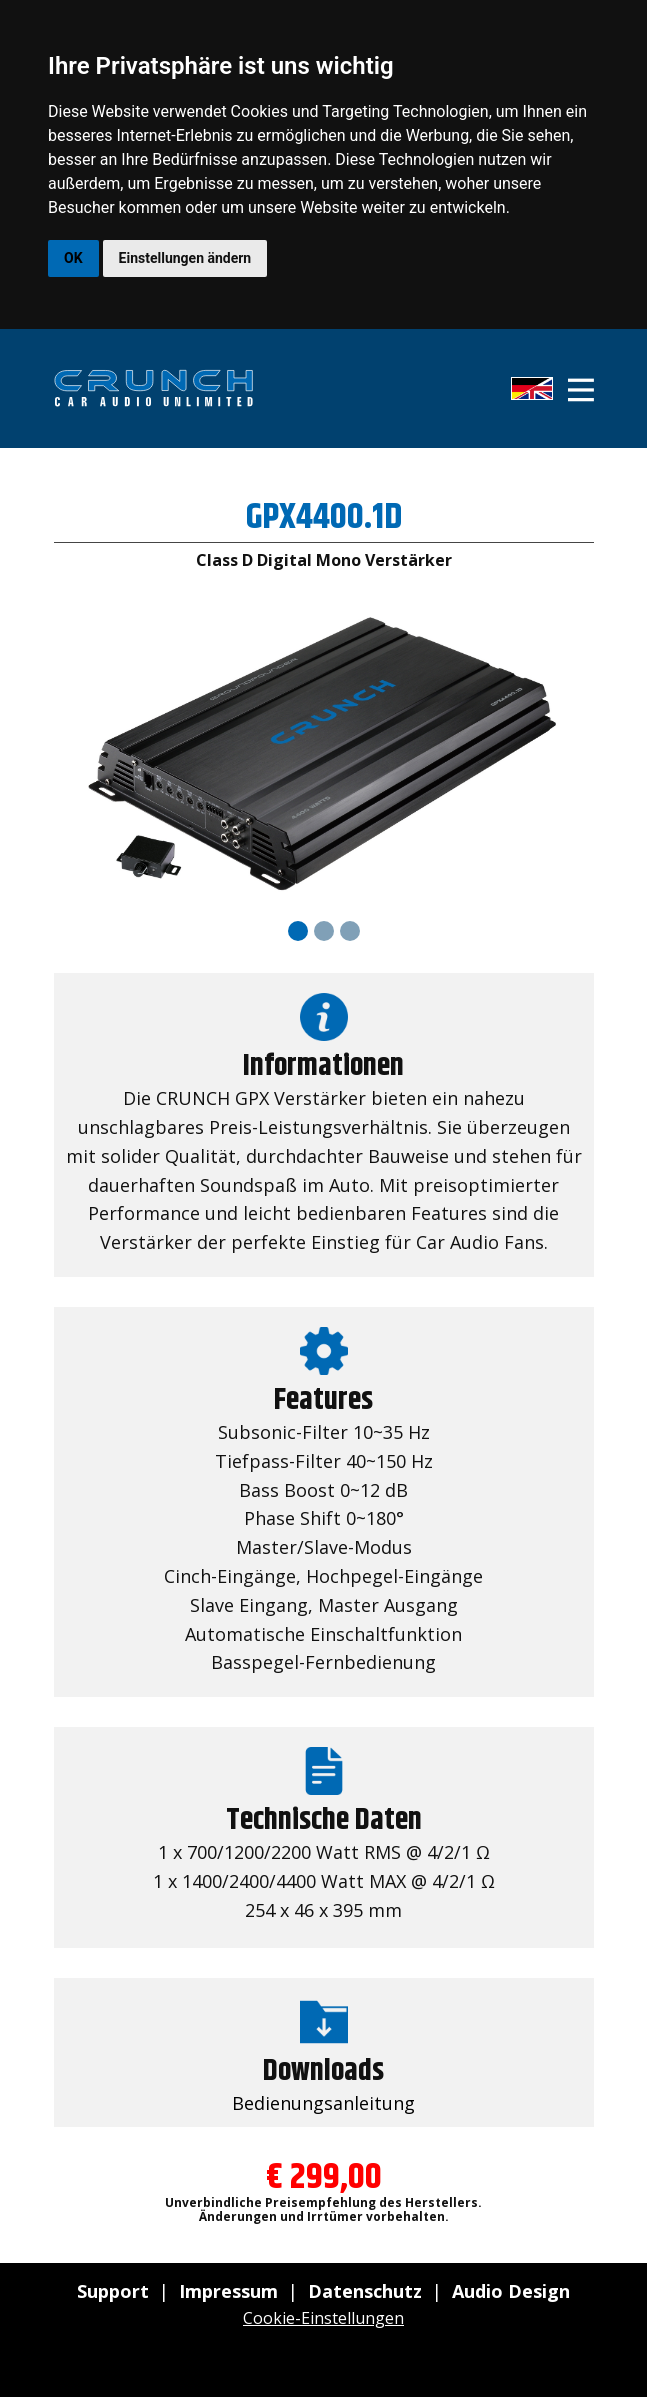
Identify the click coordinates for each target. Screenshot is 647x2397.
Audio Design (511, 2291)
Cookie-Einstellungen (323, 2318)
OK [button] (73, 258)
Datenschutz (365, 2291)
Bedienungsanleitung (323, 2103)
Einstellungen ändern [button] (185, 258)
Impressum (228, 2291)
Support (113, 2291)
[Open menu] (581, 390)
